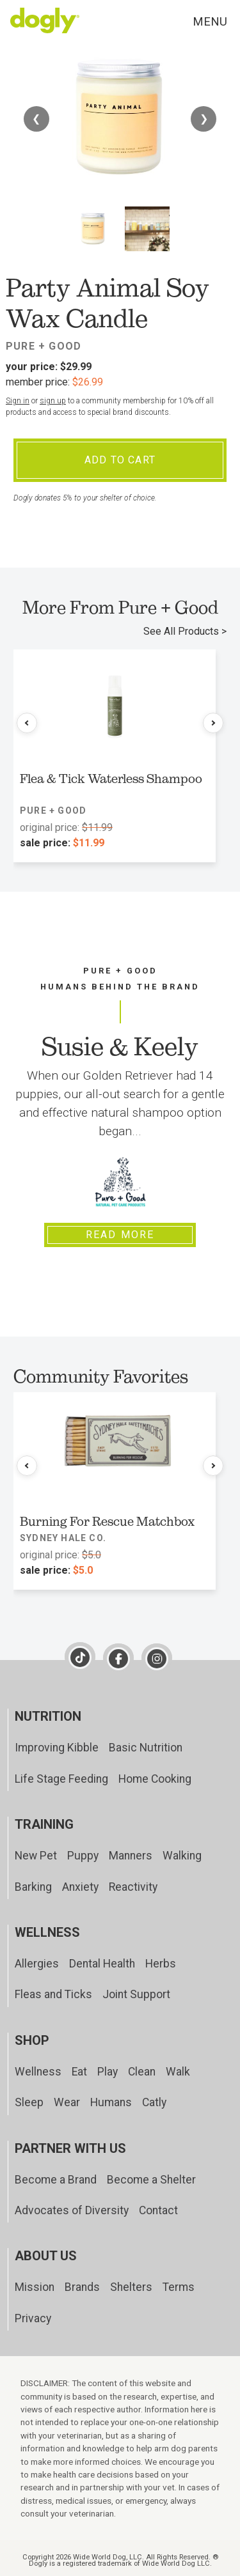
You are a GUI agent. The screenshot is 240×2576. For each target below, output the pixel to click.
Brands (82, 2287)
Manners (130, 1855)
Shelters (131, 2287)
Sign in (17, 400)
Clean (142, 2071)
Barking (33, 1887)
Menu (210, 21)
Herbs (160, 1963)
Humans (111, 2102)
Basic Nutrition (145, 1747)
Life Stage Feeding (61, 1779)
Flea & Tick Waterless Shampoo (111, 779)
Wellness (38, 2071)
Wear (67, 2102)
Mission (34, 2287)
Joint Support (136, 1994)
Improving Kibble (57, 1747)
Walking (182, 1855)
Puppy (83, 1855)
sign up (53, 400)
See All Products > (185, 631)
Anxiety (80, 1887)
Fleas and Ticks (53, 1994)
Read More (120, 1235)
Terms (179, 2287)
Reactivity (133, 1887)
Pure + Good (43, 346)
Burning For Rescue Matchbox (107, 1521)
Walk (178, 2071)
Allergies (37, 1963)
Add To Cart (120, 460)
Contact (158, 2210)
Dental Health (102, 1963)
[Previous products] (27, 723)
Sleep (29, 2102)
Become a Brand (56, 2179)
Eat (79, 2071)
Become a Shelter (151, 2179)
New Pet (36, 1855)
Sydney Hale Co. (63, 1538)
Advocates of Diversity (72, 2210)
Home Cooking (154, 1779)
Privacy (33, 2318)
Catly (154, 2102)
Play (107, 2071)
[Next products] (213, 723)
